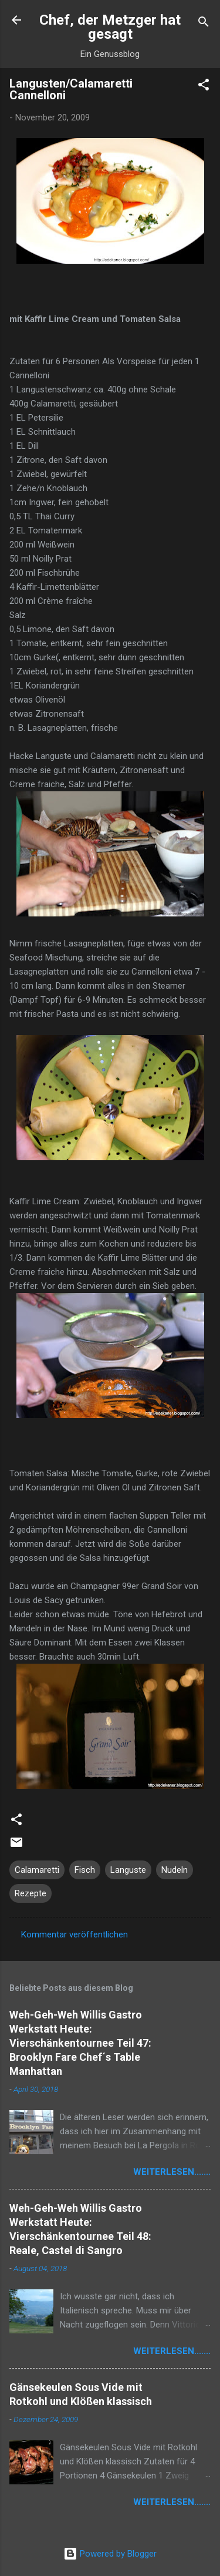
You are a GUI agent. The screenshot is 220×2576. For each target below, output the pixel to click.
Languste (128, 1870)
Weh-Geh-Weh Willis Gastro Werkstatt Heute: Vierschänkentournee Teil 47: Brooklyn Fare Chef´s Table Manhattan (80, 2043)
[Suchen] (204, 24)
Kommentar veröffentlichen (74, 1934)
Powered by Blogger (110, 2553)
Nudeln (174, 1870)
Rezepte (30, 1893)
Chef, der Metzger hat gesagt (110, 27)
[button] (204, 87)
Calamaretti (37, 1870)
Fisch (85, 1870)
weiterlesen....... (172, 2172)
